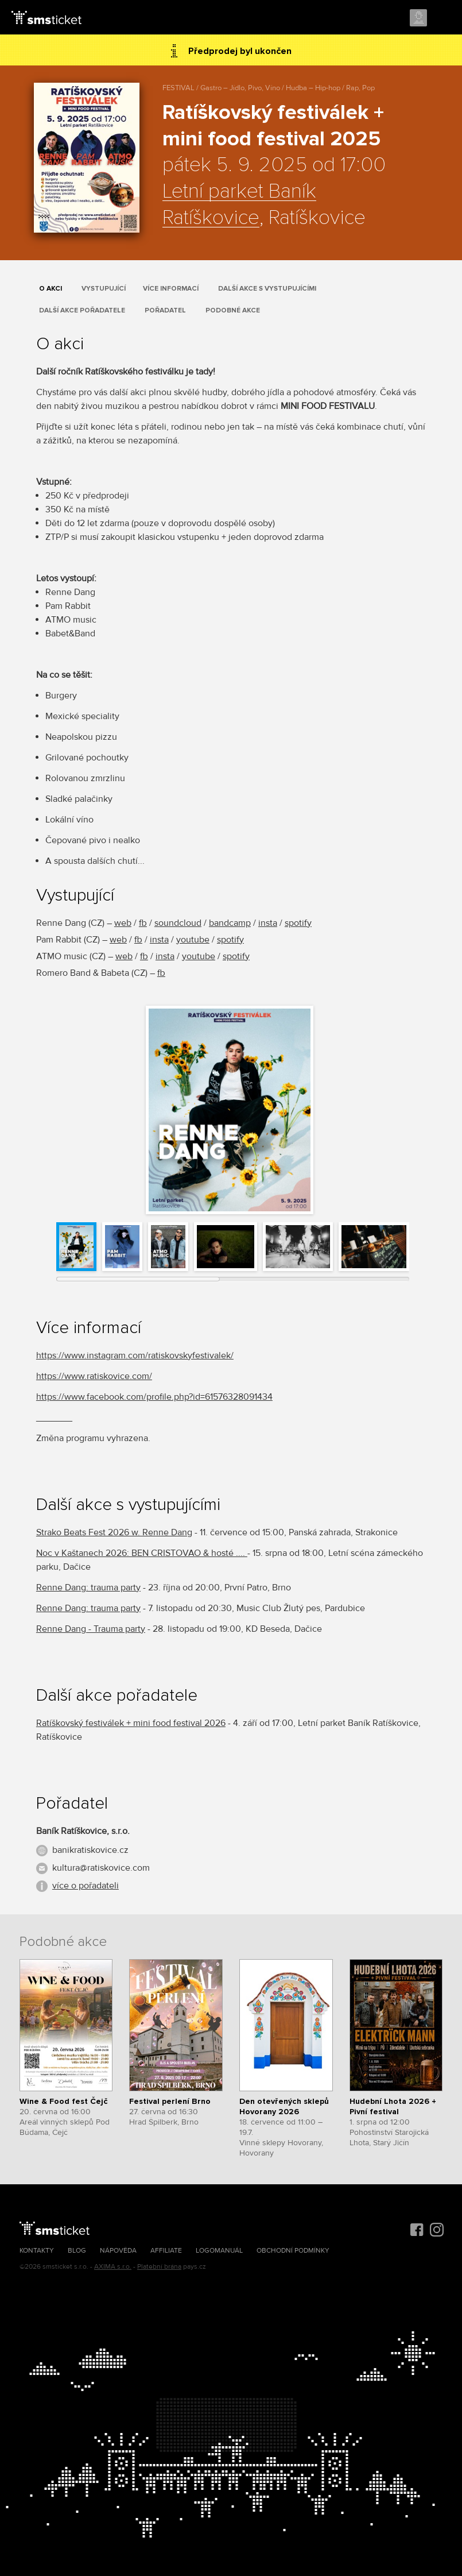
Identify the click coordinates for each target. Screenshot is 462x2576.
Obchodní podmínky (293, 2250)
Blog (77, 2250)
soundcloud (177, 923)
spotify (298, 923)
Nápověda (118, 2250)
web (122, 923)
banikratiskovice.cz (90, 1850)
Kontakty (37, 2250)
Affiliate (166, 2250)
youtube (192, 939)
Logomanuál (219, 2250)
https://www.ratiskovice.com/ (94, 1376)
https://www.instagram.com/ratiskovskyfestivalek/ (135, 1355)
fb (143, 923)
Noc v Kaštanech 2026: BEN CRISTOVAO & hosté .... (141, 1553)
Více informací (171, 288)
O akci (50, 288)
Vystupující (103, 288)
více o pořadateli (85, 1885)
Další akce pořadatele (82, 310)
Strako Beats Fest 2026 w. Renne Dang (114, 1532)
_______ (54, 1417)
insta (267, 923)
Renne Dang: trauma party (88, 1587)
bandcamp (230, 923)
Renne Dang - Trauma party (90, 1629)
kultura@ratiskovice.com (101, 1868)
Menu (443, 18)
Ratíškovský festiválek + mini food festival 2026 (131, 1723)
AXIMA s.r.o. (112, 2266)
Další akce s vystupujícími (267, 288)
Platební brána (159, 2266)
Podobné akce (232, 310)
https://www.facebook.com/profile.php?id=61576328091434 (154, 1397)
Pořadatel (165, 310)
